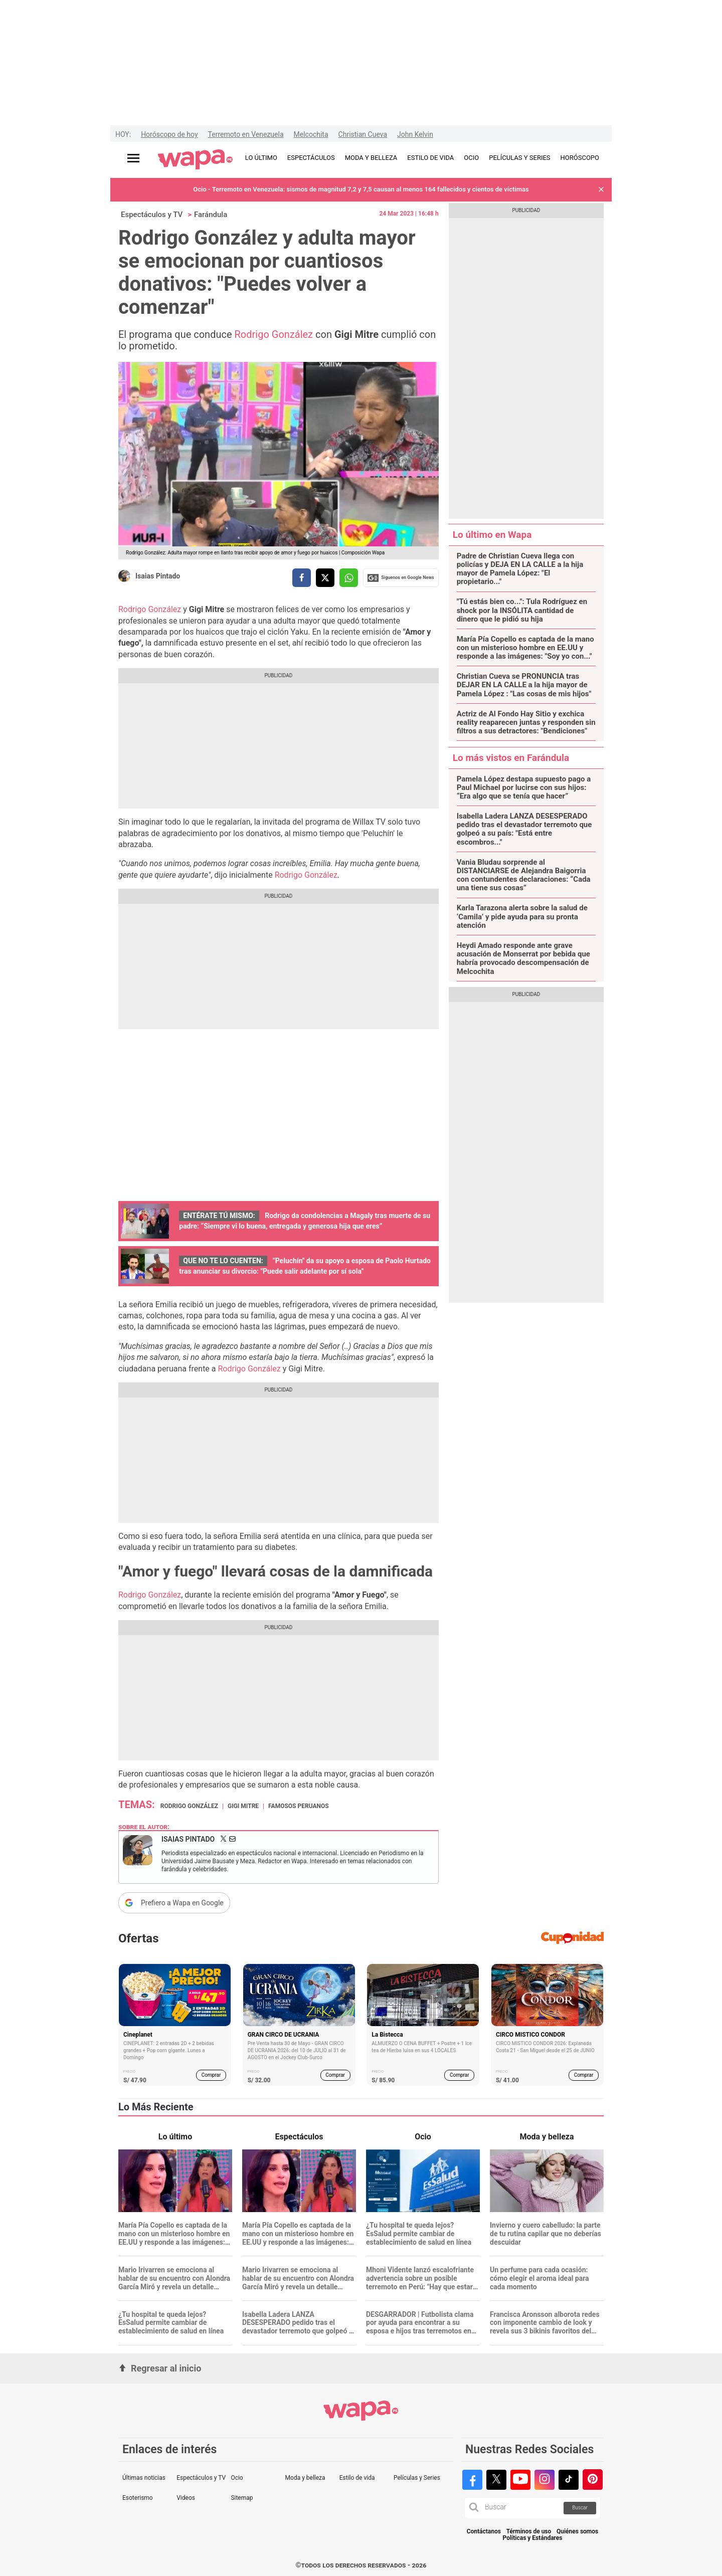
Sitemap (242, 2497)
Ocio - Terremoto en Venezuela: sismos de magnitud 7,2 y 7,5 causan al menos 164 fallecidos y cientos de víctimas (360, 189)
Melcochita (311, 134)
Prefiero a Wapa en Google (182, 1903)
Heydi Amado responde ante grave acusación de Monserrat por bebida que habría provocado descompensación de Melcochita (523, 958)
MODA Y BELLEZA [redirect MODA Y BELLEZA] (371, 157)
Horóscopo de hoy (169, 134)
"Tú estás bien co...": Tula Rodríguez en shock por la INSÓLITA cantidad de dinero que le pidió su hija (522, 611)
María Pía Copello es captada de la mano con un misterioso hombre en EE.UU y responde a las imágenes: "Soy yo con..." (525, 648)
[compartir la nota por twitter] (325, 577)
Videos (185, 2497)
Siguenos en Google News (401, 577)
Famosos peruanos (298, 1806)
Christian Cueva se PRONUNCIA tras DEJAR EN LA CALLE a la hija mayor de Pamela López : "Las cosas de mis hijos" (524, 685)
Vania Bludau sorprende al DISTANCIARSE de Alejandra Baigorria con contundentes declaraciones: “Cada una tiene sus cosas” (524, 875)
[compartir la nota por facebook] (301, 577)
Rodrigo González (275, 334)
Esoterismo (137, 2497)
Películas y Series (417, 2477)
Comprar (211, 2075)
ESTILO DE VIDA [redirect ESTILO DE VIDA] (430, 157)
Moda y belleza (305, 2477)
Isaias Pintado (157, 576)
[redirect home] (195, 159)
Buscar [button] (580, 2507)
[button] (601, 189)
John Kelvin (415, 134)
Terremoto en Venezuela (246, 134)
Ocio (237, 2477)
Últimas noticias (143, 2477)
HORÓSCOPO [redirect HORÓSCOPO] (580, 157)
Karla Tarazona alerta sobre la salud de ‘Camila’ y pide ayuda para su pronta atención (522, 917)
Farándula (210, 214)
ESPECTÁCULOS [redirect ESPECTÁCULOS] (311, 157)
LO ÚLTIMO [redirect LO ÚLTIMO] (261, 157)
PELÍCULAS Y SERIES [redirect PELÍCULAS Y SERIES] (519, 157)
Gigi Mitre (243, 1806)
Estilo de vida (357, 2477)
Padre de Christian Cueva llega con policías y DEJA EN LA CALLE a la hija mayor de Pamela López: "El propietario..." (520, 569)
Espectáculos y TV (152, 214)
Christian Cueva (362, 134)
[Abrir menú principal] (133, 158)
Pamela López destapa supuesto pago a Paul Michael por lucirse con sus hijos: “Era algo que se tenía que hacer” (524, 788)
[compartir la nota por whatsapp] (348, 577)
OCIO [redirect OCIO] (471, 157)
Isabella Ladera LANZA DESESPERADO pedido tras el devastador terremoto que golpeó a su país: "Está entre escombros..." (524, 829)
